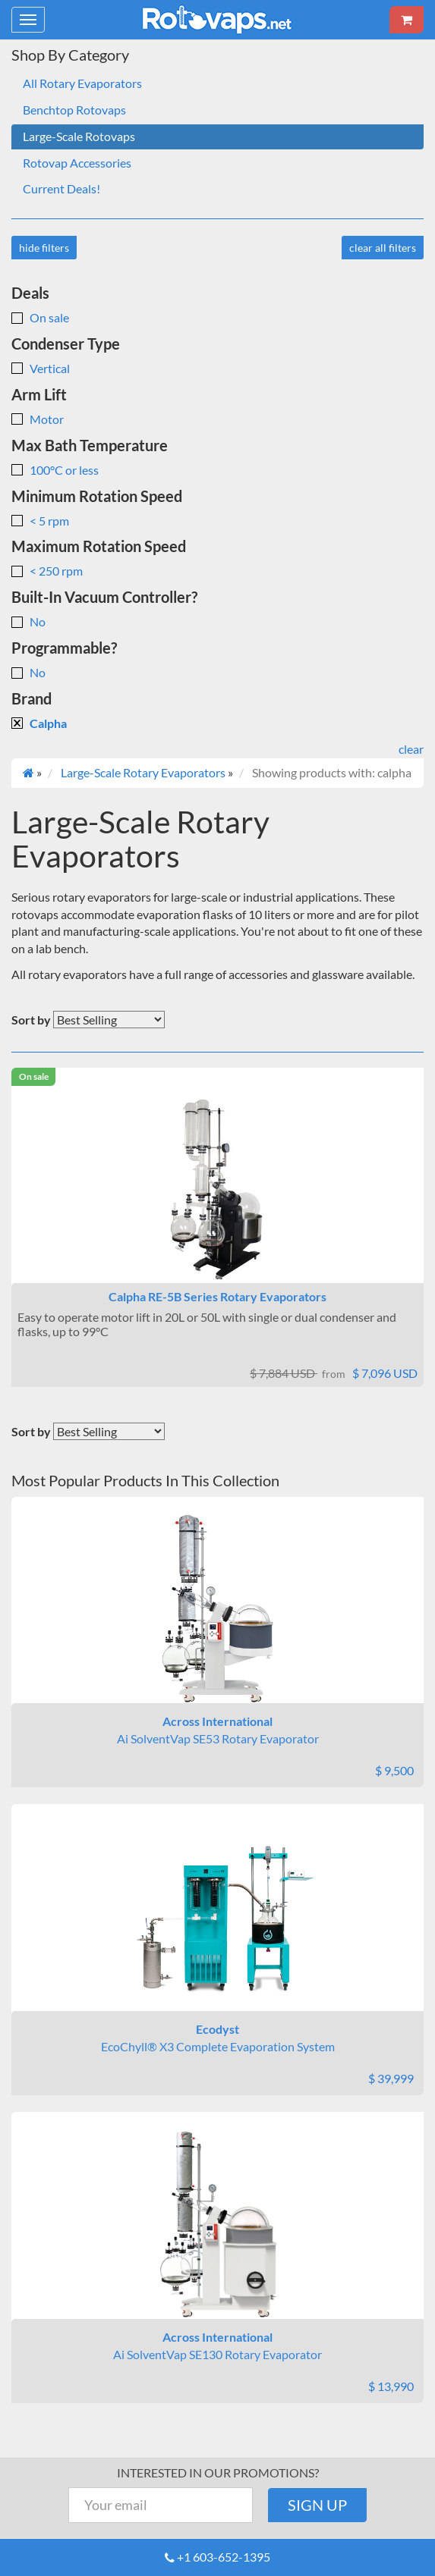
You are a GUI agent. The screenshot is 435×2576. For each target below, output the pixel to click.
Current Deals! (61, 188)
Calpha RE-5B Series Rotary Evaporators (217, 1296)
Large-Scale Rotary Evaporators (143, 772)
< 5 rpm (40, 520)
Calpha (39, 723)
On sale (40, 317)
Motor (37, 419)
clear (411, 749)
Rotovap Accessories (77, 162)
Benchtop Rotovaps (74, 109)
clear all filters (382, 247)
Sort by (31, 1019)
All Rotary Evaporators (82, 83)
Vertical (40, 368)
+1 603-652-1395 (223, 2556)
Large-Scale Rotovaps (79, 136)
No (28, 621)
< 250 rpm (47, 570)
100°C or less (55, 470)
